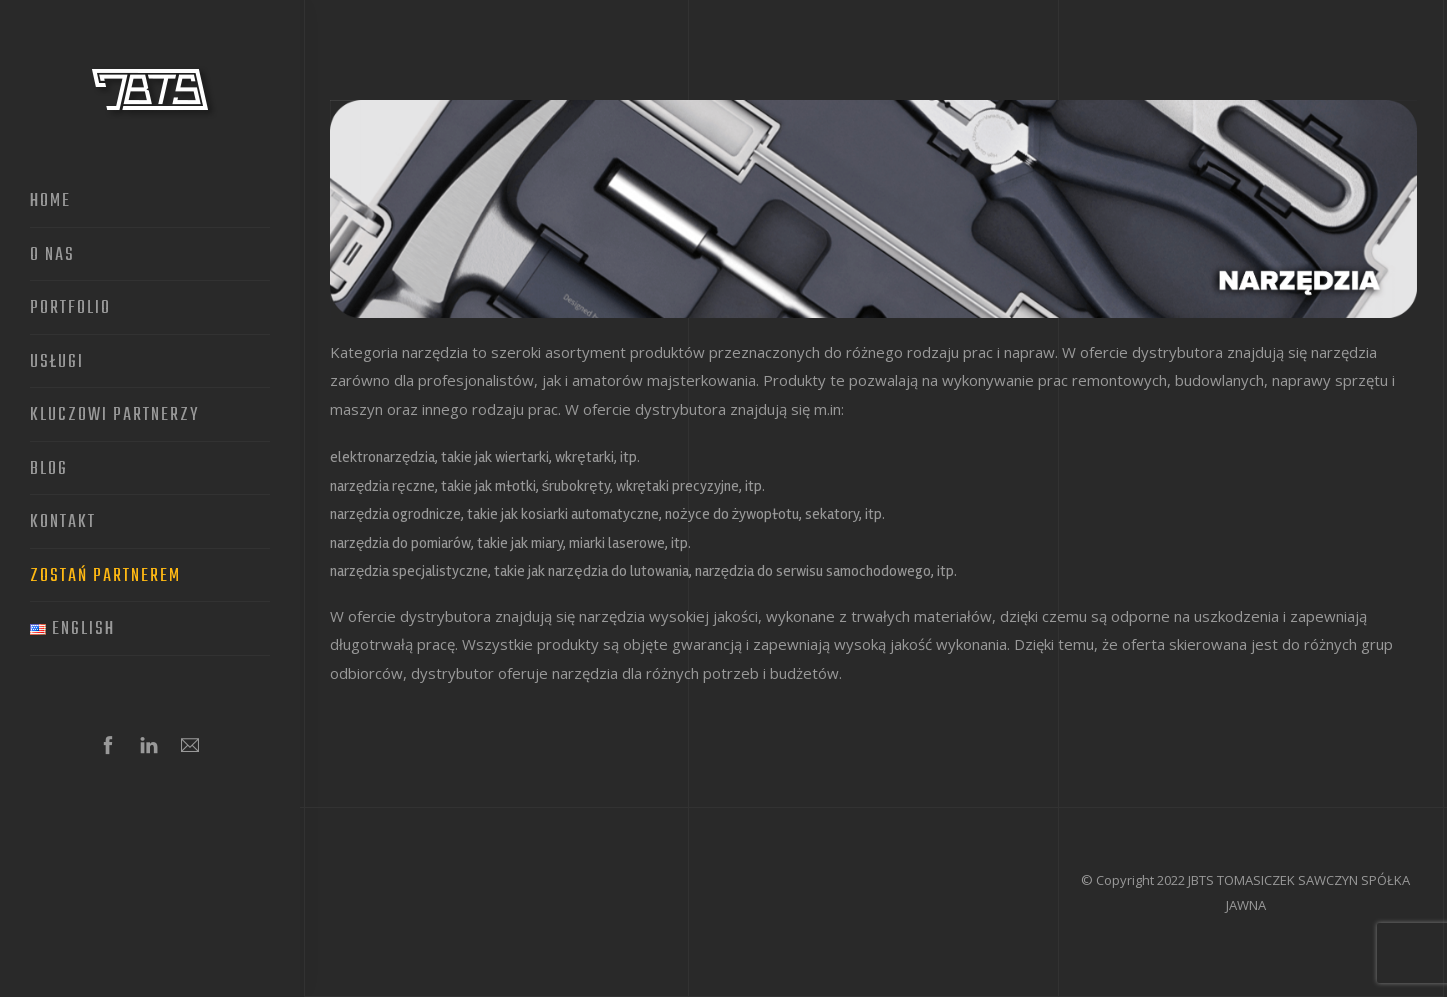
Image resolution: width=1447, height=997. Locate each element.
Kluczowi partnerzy (114, 416)
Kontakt (63, 523)
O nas (52, 256)
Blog (49, 470)
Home (50, 202)
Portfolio (70, 309)
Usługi (57, 363)
